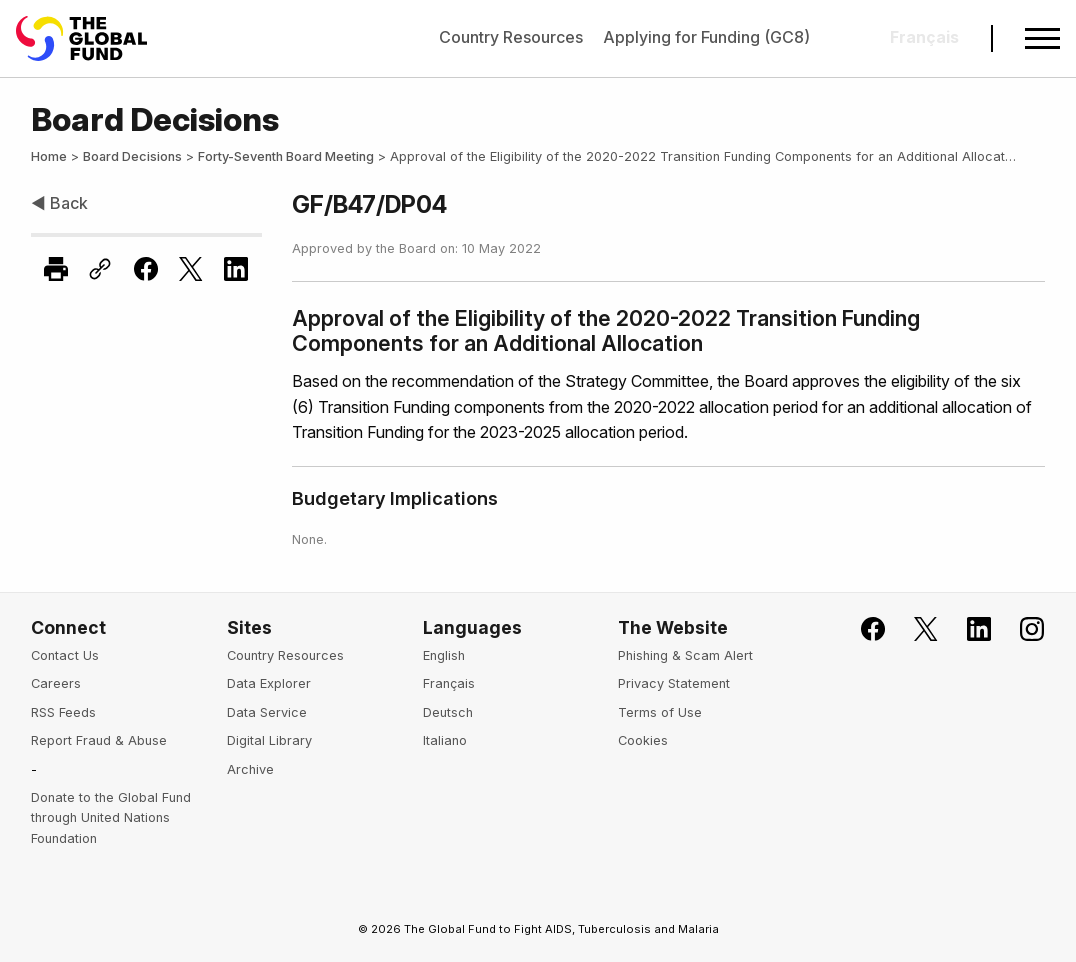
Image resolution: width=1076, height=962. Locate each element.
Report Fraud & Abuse (99, 740)
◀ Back (59, 203)
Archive (250, 769)
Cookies (643, 740)
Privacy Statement (674, 683)
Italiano (445, 740)
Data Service (267, 712)
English (444, 655)
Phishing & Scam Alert (685, 655)
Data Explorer (269, 683)
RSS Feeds (63, 712)
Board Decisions (132, 156)
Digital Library (269, 740)
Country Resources (511, 37)
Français (449, 683)
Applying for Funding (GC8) (706, 37)
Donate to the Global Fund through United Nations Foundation (111, 818)
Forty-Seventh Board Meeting (286, 156)
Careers (56, 683)
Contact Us (65, 655)
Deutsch (448, 712)
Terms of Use (660, 712)
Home (49, 156)
